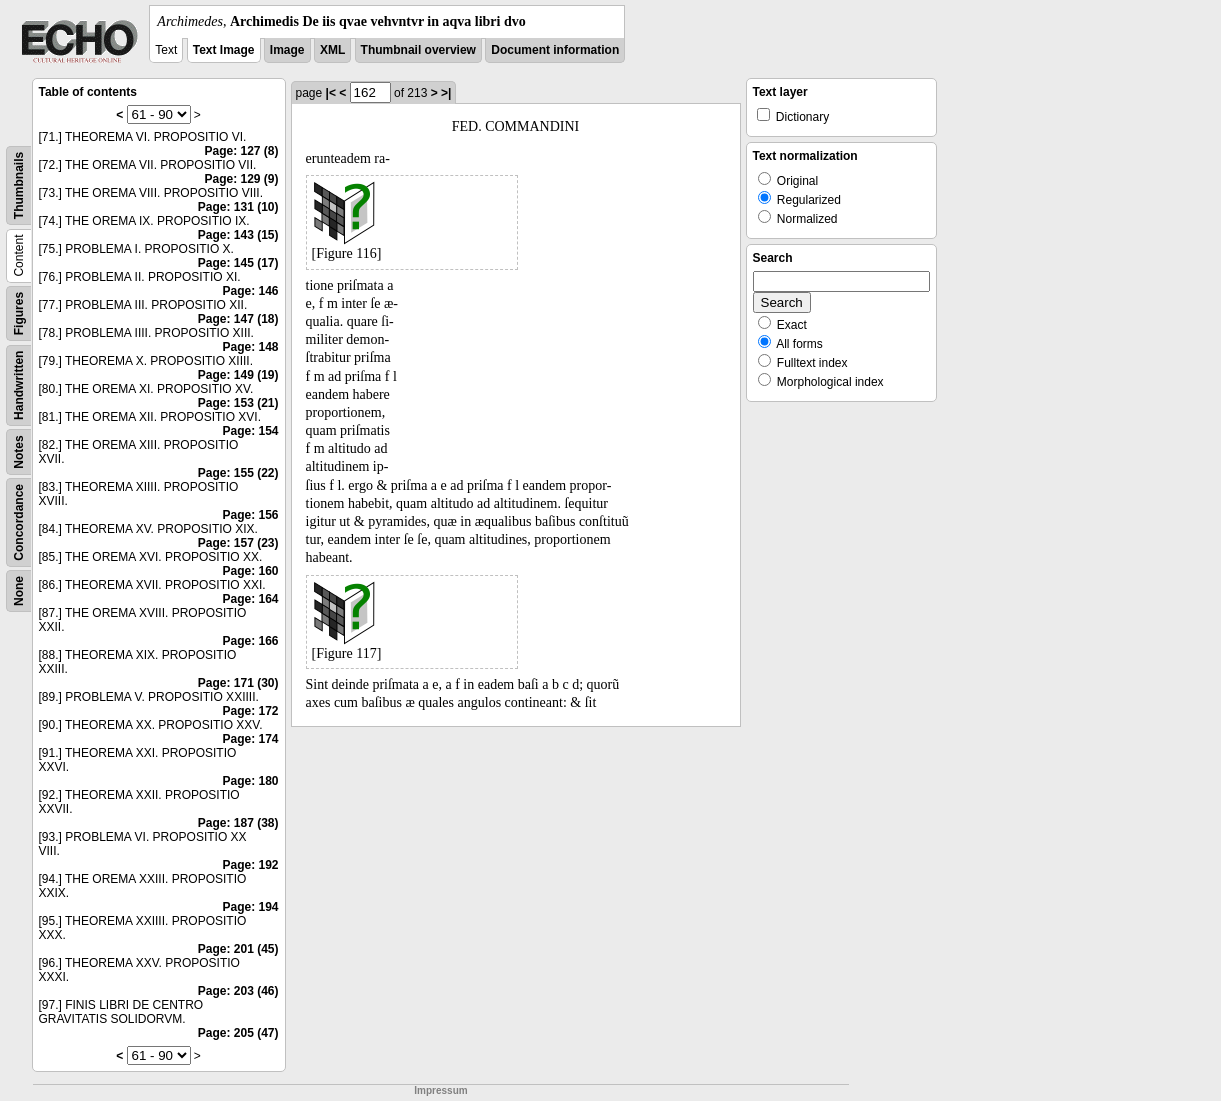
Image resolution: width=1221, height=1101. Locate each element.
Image (287, 50)
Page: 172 (250, 711)
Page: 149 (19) (238, 375)
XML (332, 50)
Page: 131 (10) (238, 207)
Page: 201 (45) (238, 949)
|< (331, 93)
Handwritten (19, 385)
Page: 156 (250, 515)
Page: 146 (250, 291)
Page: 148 (250, 347)
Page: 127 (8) (241, 151)
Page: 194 (250, 907)
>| (446, 93)
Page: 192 (250, 865)
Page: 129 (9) (241, 179)
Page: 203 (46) (238, 991)
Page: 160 (250, 571)
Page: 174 (250, 739)
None (19, 591)
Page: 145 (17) (238, 263)
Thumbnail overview (418, 50)
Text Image (224, 50)
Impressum (440, 1090)
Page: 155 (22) (238, 473)
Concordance (19, 522)
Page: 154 (250, 431)
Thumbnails (19, 185)
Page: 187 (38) (238, 823)
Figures (19, 313)
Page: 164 (250, 599)
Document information (555, 50)
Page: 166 (250, 641)
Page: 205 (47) (238, 1033)
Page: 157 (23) (238, 543)
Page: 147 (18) (238, 319)
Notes (19, 451)
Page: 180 (250, 781)
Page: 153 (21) (238, 403)
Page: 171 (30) (238, 683)
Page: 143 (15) (238, 235)
